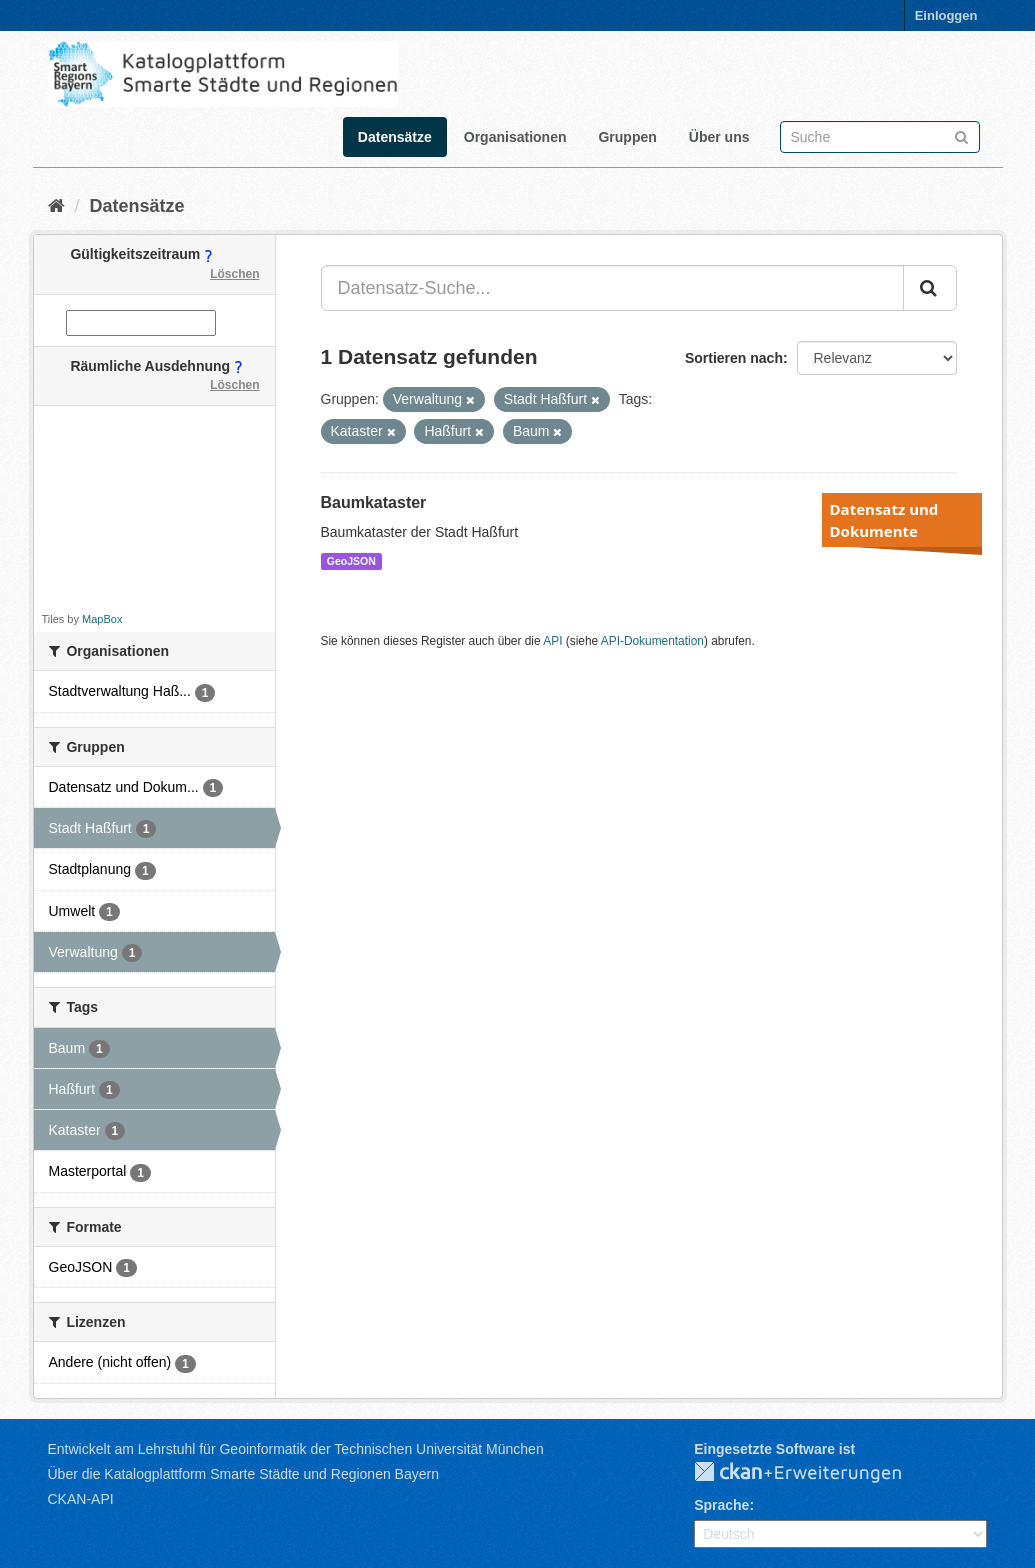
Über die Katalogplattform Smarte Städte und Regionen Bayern (243, 1474)
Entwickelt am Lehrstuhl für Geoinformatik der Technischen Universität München (296, 1449)
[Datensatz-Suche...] (612, 288)
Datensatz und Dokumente (884, 520)
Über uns (719, 137)
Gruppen (627, 137)
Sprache (721, 1505)
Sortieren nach (734, 358)
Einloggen (946, 15)
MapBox (102, 619)
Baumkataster (374, 502)
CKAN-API (81, 1499)
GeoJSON (351, 561)
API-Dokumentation (652, 641)
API (552, 641)
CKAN (814, 1473)
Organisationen (515, 137)
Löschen (234, 274)
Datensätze (395, 137)
